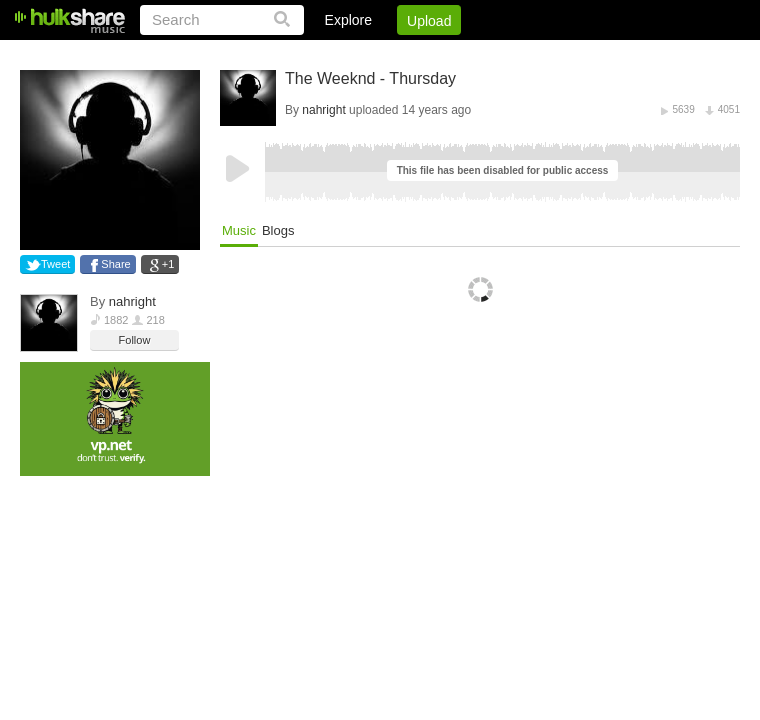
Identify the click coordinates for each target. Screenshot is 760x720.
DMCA (534, 55)
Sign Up (399, 55)
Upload (429, 21)
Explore (348, 20)
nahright (132, 301)
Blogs (278, 230)
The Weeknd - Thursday (370, 78)
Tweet (55, 264)
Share (115, 264)
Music (239, 230)
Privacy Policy (628, 55)
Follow (135, 340)
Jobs (469, 55)
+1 (168, 264)
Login (327, 55)
